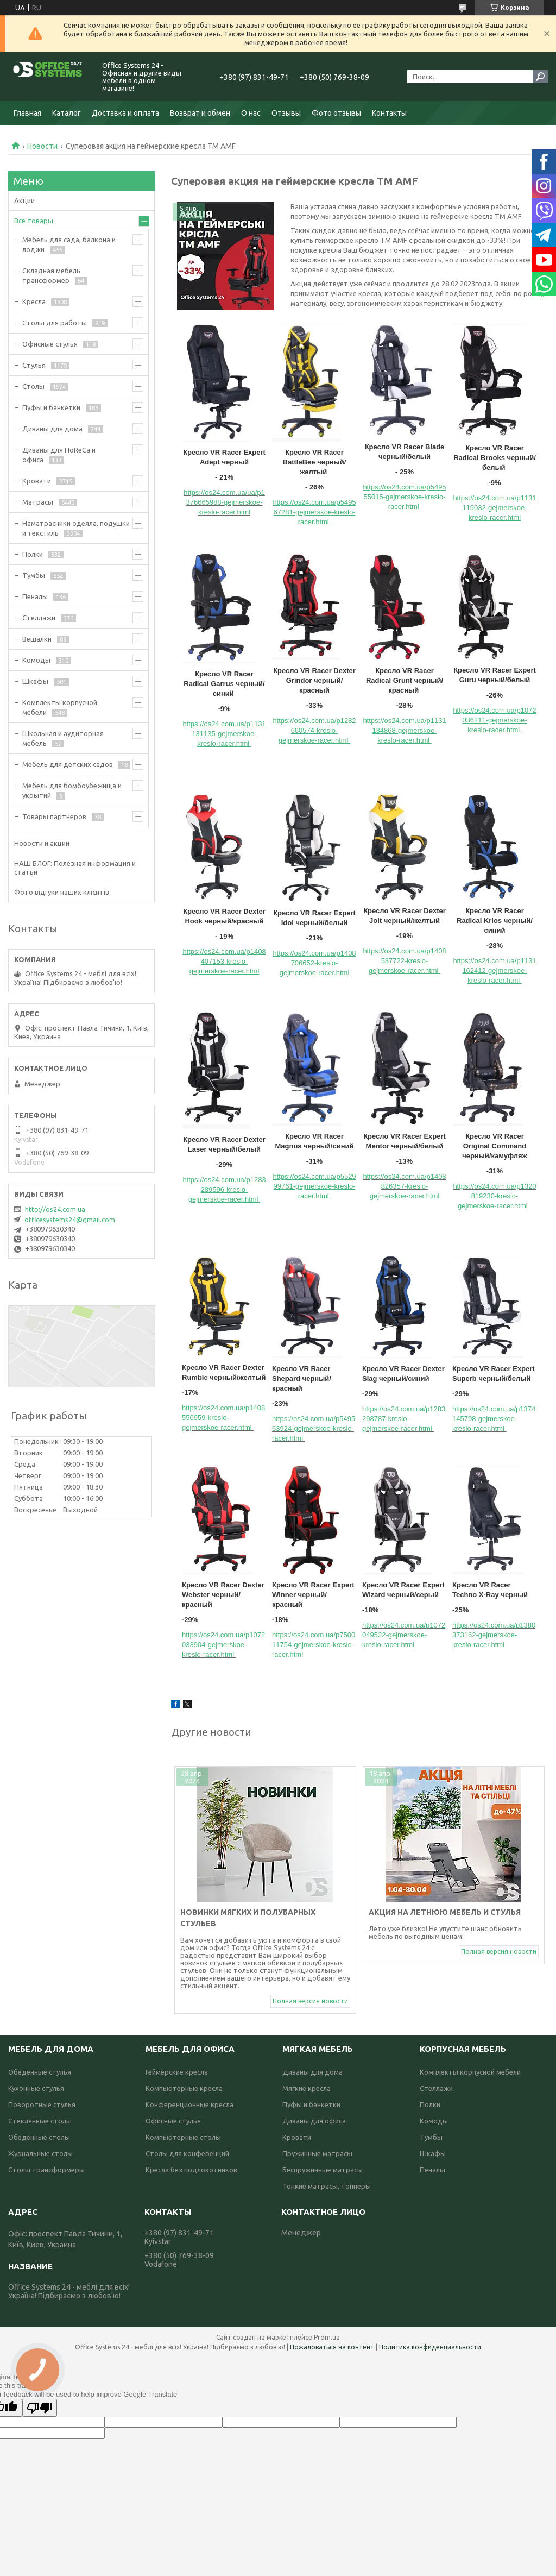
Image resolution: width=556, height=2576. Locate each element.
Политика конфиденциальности (430, 2347)
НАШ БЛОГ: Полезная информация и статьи (75, 867)
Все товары (33, 220)
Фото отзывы (336, 113)
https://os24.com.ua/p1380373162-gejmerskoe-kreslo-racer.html (493, 1635)
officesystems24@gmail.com (69, 1219)
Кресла (34, 301)
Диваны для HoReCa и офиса (59, 454)
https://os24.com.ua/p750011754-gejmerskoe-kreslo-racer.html (313, 1644)
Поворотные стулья (41, 2104)
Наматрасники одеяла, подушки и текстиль (76, 528)
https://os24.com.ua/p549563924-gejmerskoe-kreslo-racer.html (313, 1428)
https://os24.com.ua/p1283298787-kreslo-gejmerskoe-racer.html (403, 1418)
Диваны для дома (52, 428)
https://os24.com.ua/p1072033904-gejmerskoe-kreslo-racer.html (223, 1644)
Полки (32, 554)
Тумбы (33, 575)
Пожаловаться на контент (332, 2347)
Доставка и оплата (125, 113)
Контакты (389, 113)
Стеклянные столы (40, 2121)
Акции (24, 200)
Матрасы (37, 502)
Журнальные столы (40, 2153)
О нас (251, 113)
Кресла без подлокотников (191, 2169)
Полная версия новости (310, 2001)
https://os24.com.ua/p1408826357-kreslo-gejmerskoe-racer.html (404, 1186)
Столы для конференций (187, 2153)
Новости (42, 146)
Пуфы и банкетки (51, 407)
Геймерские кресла (177, 2072)
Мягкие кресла (306, 2088)
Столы (33, 386)
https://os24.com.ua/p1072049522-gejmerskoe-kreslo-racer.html (403, 1635)
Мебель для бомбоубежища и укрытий (72, 790)
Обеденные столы (39, 2137)
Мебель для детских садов (67, 764)
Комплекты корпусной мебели (59, 707)
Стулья (34, 365)
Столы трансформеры (46, 2169)
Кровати (36, 481)
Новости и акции (42, 843)
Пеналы (35, 596)
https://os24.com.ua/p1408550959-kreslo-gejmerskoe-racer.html (223, 1417)
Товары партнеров (54, 816)
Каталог (66, 113)
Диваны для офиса (314, 2121)
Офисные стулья (50, 344)
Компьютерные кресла (184, 2088)
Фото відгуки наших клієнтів (61, 892)
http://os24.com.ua (55, 1209)
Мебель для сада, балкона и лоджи (69, 244)
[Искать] (540, 76)
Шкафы (35, 681)
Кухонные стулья (36, 2088)
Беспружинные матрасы (322, 2169)
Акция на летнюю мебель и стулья (445, 1912)
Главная (27, 113)
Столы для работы (54, 322)
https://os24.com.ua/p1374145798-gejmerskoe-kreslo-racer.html (493, 1418)
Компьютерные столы (183, 2137)
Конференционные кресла (189, 2104)
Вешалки (37, 639)
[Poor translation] (39, 2408)
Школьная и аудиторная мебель (63, 738)
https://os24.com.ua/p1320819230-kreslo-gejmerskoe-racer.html (494, 1196)
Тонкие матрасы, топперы (326, 2186)
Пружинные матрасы (317, 2153)
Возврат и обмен (200, 113)
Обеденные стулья (39, 2072)
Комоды (36, 660)
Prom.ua (327, 2337)
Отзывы (286, 113)
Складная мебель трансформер (51, 275)
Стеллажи (38, 617)
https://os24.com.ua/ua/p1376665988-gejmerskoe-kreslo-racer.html (224, 502)
